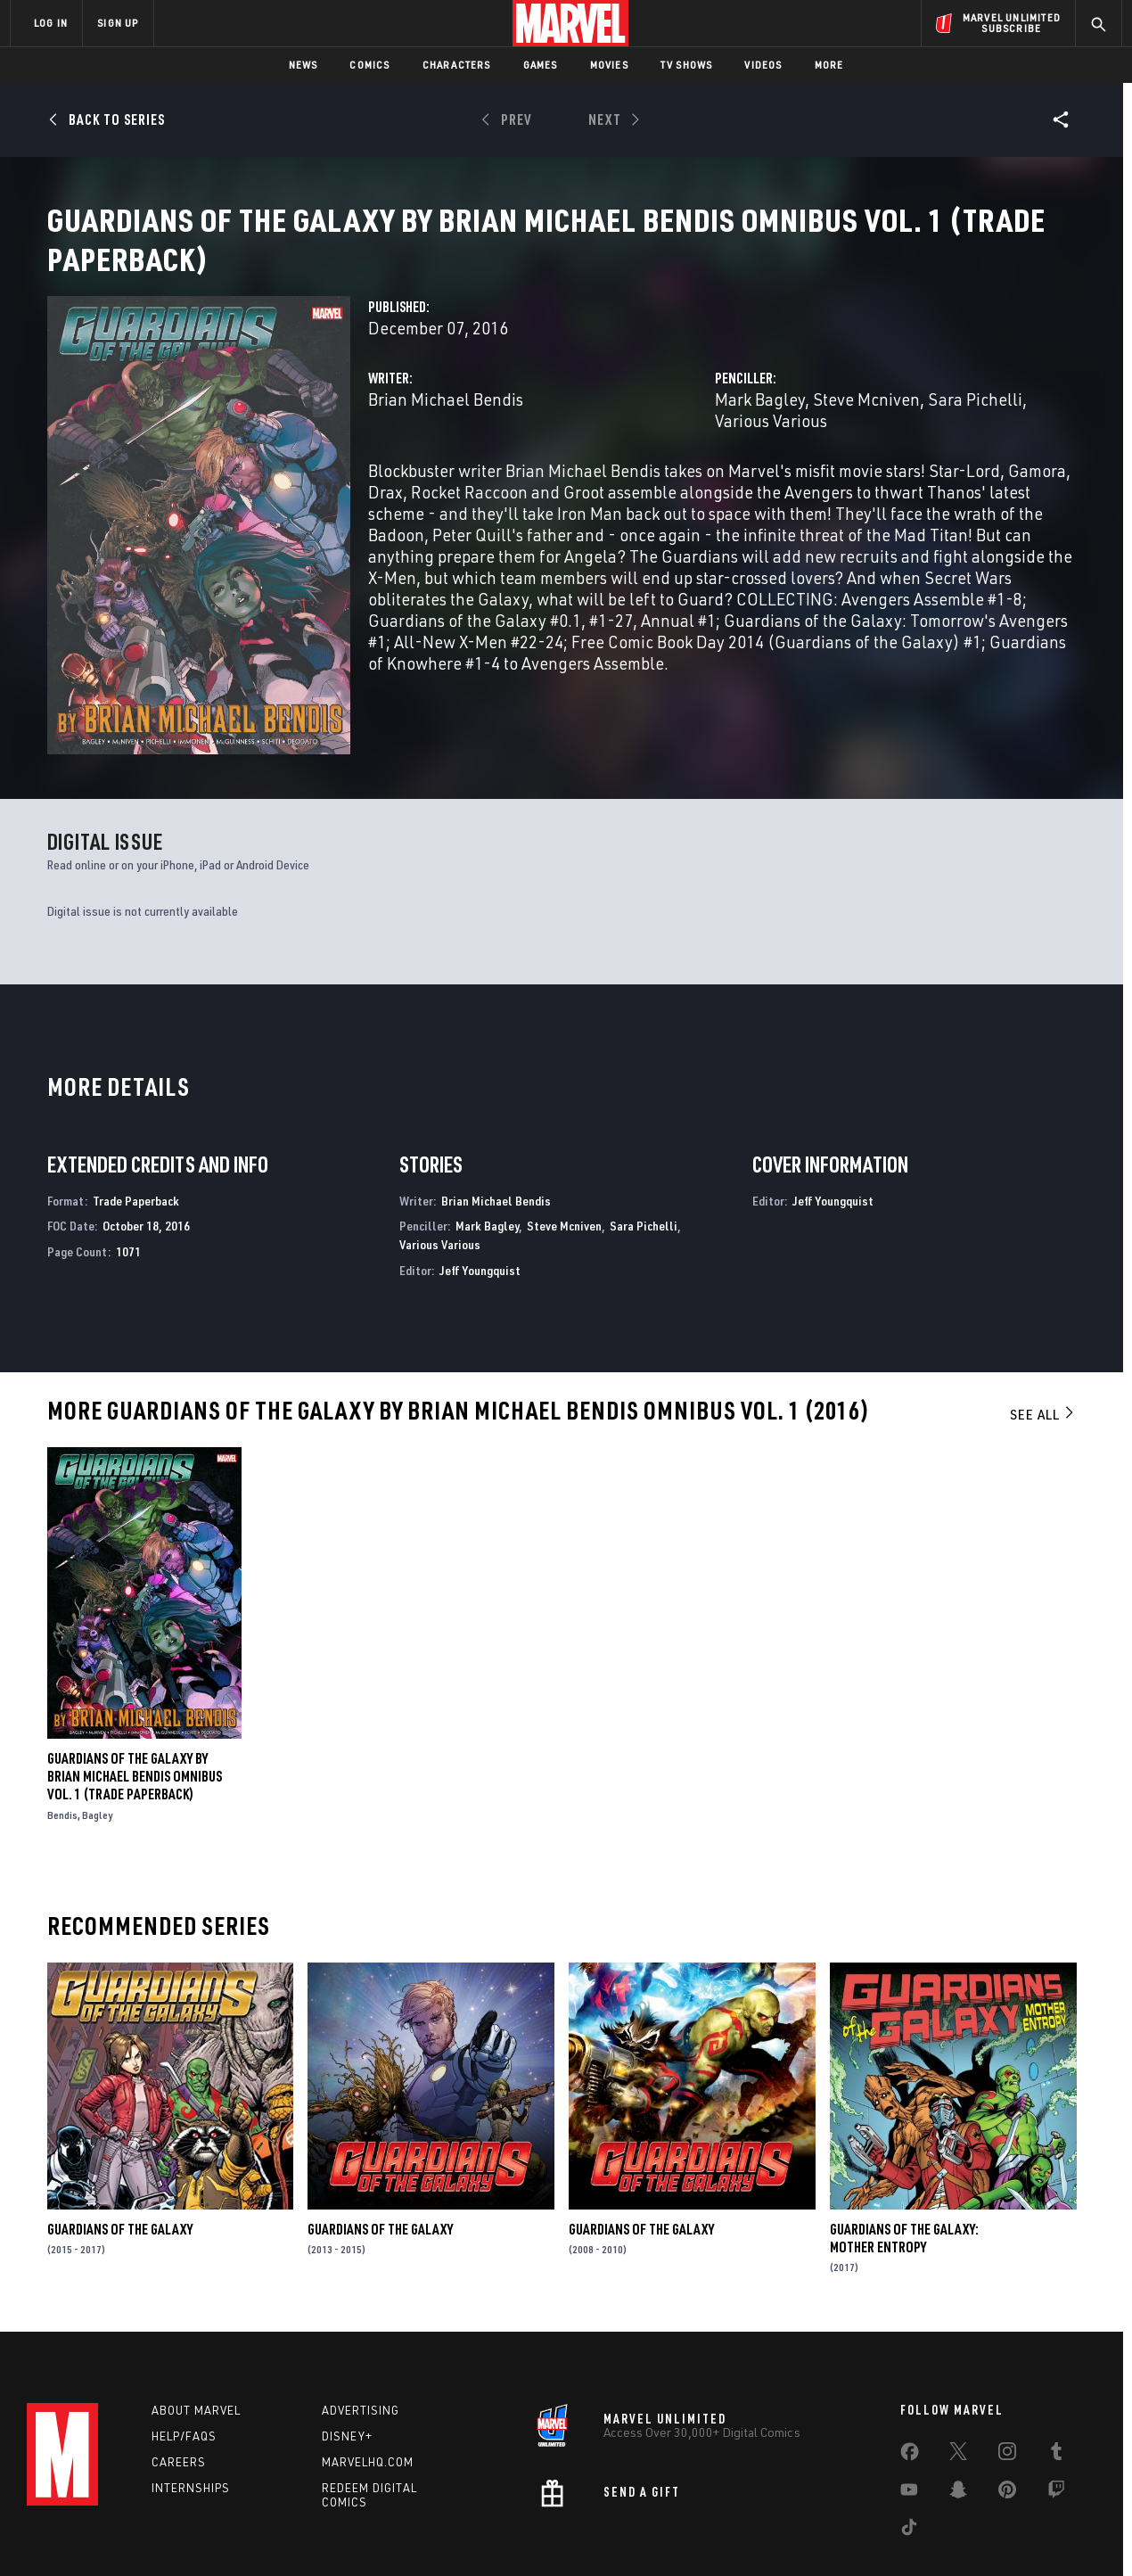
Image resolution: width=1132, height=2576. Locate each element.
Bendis (62, 1756)
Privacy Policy (227, 2547)
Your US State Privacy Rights (346, 2547)
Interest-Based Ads (873, 2547)
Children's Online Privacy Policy (623, 2547)
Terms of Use (146, 2547)
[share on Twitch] (1056, 2434)
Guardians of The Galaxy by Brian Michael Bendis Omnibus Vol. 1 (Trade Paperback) (134, 1717)
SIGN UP (117, 22)
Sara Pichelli (975, 420)
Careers (179, 2403)
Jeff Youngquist (480, 1211)
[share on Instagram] (1007, 2396)
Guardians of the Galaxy (120, 2170)
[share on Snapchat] (958, 2434)
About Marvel (196, 2351)
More (829, 64)
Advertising (360, 2351)
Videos (763, 64)
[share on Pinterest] (1007, 2434)
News (303, 64)
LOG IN (51, 22)
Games (540, 64)
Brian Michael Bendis (445, 420)
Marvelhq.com (368, 2403)
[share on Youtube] (909, 2434)
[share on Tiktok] (909, 2472)
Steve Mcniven (866, 420)
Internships (191, 2429)
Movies (609, 64)
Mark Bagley (760, 420)
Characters (456, 64)
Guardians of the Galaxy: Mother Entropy (904, 2179)
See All (1043, 1355)
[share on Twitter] (958, 2396)
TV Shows (686, 64)
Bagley (97, 1756)
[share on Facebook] (909, 2397)
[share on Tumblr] (1056, 2396)
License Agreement (761, 2547)
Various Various (771, 442)
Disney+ (347, 2377)
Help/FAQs (184, 2377)
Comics (369, 64)
